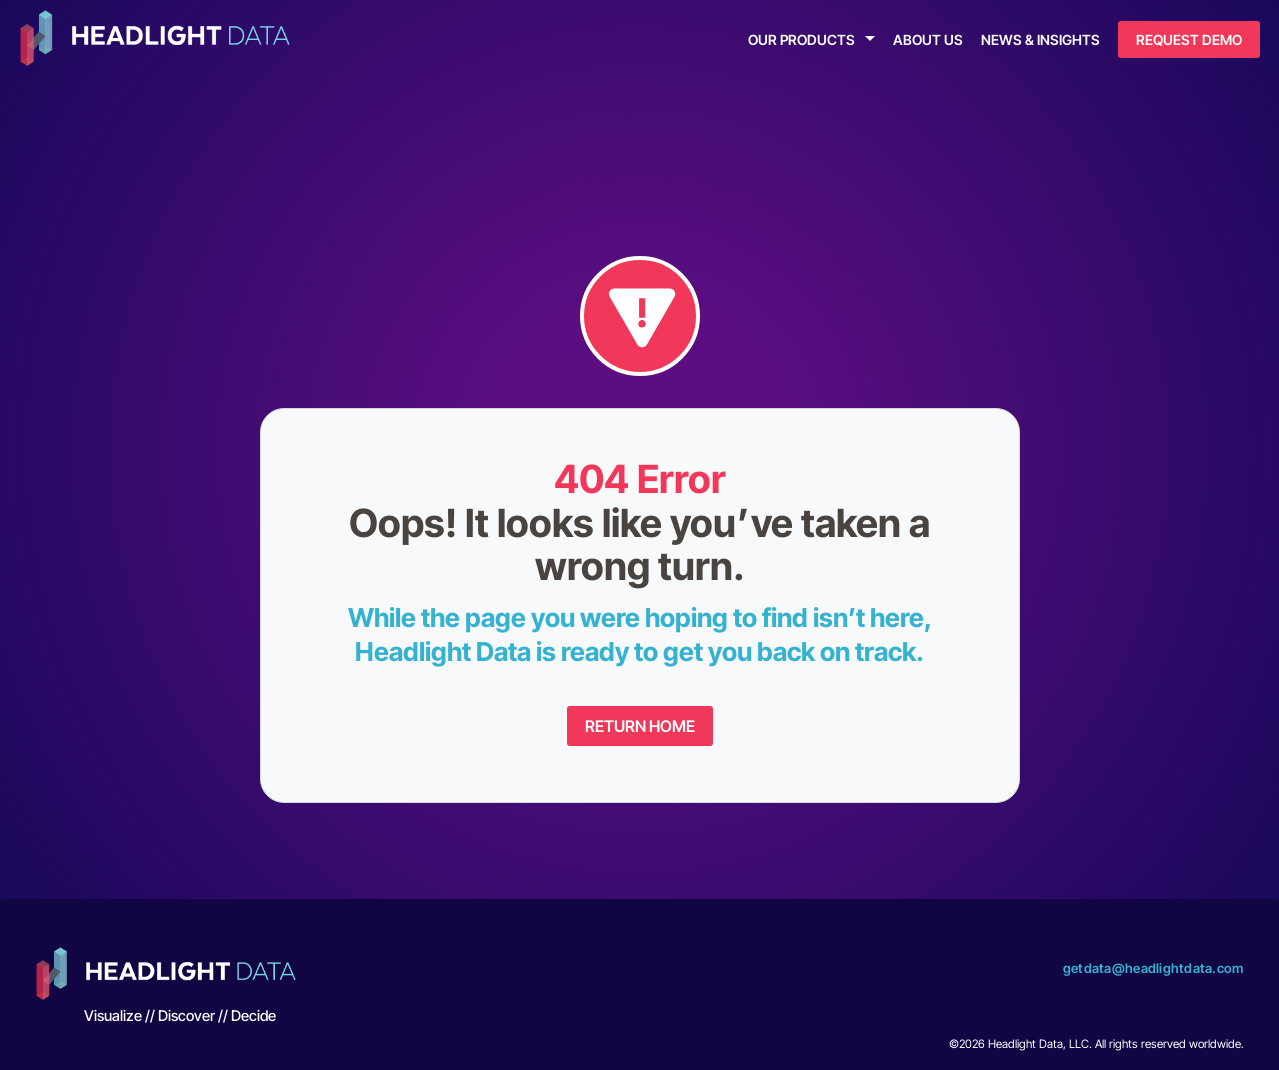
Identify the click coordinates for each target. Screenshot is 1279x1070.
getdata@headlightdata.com (1153, 968)
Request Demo (1189, 39)
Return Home (640, 726)
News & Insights (1040, 39)
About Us (928, 39)
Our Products (801, 39)
